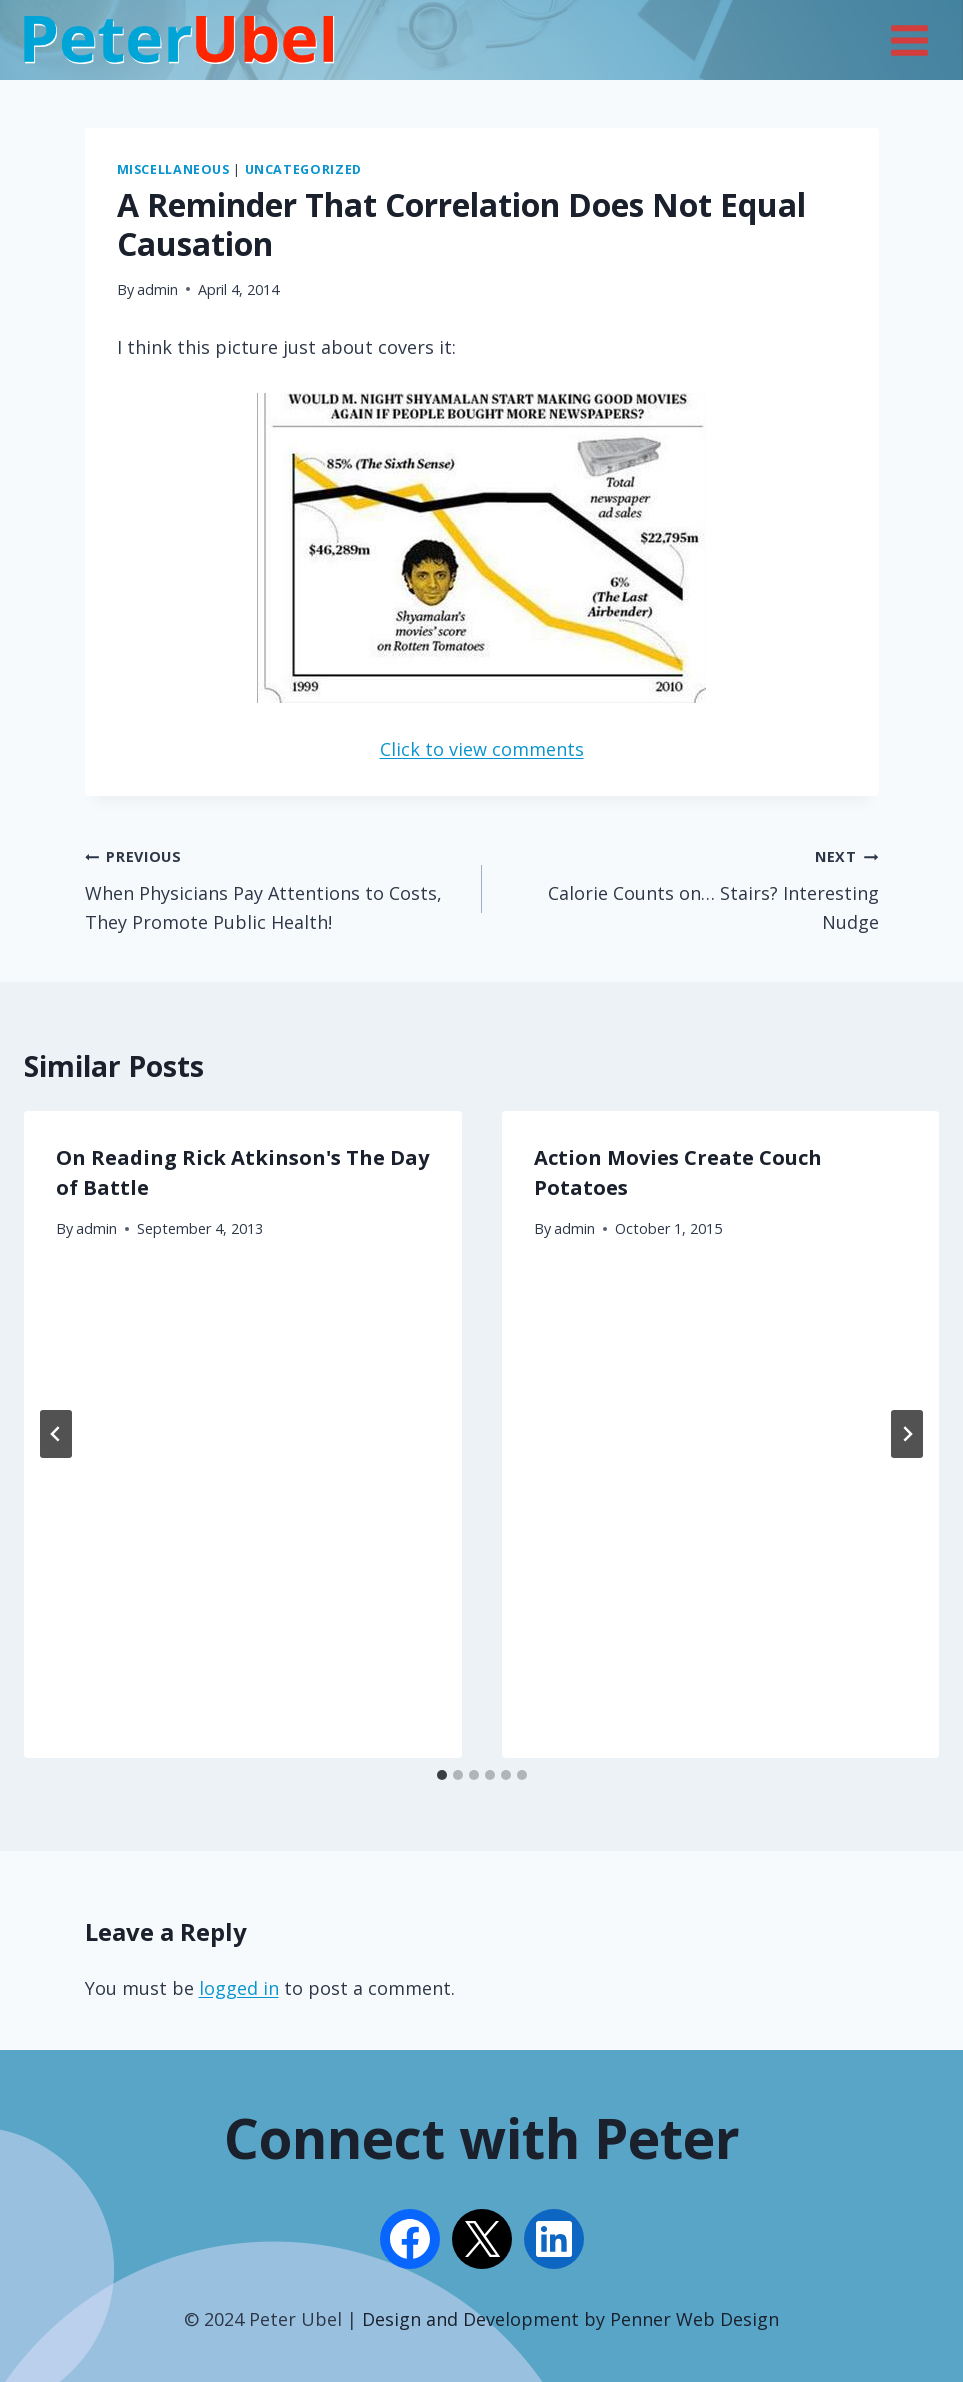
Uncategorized (303, 169)
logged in (239, 1988)
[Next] (907, 1434)
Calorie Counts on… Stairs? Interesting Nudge (689, 887)
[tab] (442, 1775)
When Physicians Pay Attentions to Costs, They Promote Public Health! (274, 887)
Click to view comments (482, 749)
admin (157, 289)
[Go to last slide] (56, 1434)
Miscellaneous (173, 169)
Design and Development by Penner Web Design (570, 2319)
